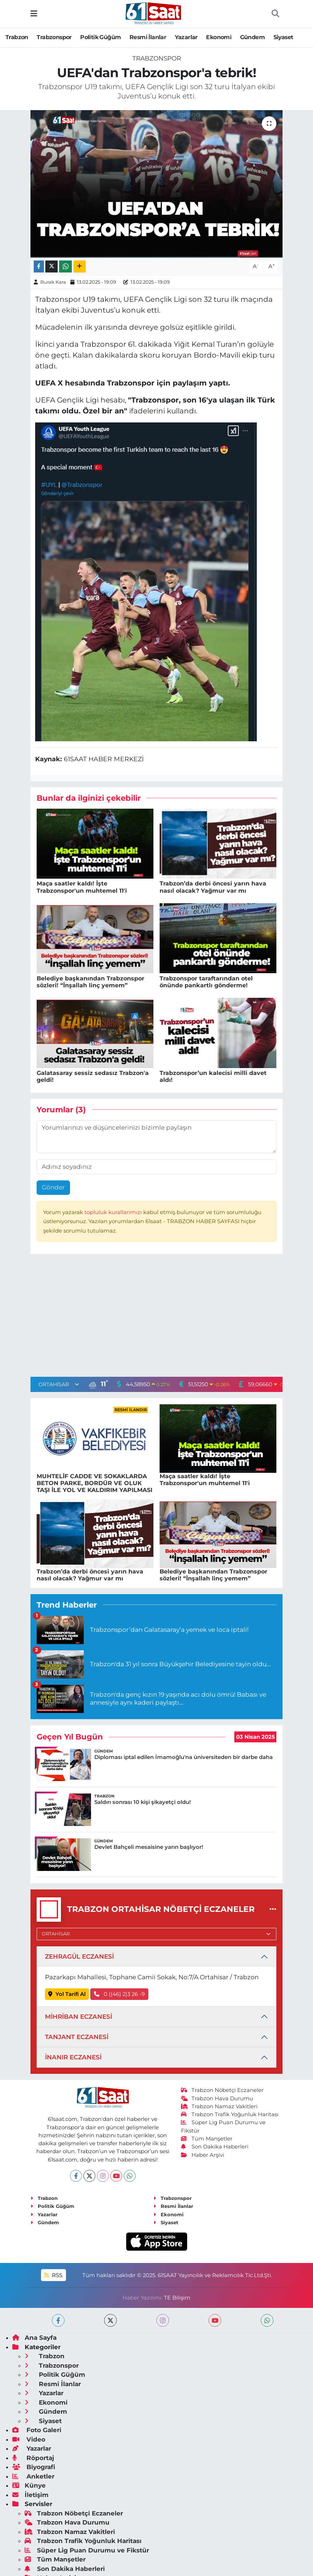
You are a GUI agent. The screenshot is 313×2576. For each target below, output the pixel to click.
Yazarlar (186, 37)
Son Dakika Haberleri (214, 2146)
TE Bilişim (177, 2297)
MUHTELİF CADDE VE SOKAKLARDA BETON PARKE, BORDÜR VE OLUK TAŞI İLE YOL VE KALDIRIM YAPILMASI (94, 1483)
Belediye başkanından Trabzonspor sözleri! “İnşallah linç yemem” (90, 982)
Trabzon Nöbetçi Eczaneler (222, 2090)
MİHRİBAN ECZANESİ (78, 2016)
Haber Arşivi (202, 2155)
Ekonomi (218, 37)
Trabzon (16, 37)
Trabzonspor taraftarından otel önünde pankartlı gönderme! (206, 982)
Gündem (252, 37)
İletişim (30, 2494)
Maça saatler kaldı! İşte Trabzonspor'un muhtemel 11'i (82, 887)
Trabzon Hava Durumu (217, 2098)
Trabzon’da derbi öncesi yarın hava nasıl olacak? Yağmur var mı (213, 887)
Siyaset (283, 37)
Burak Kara (53, 282)
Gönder (53, 1187)
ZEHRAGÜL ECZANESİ (79, 1956)
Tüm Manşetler (206, 2138)
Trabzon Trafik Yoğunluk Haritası (230, 2114)
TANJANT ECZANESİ (76, 2037)
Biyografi (33, 2467)
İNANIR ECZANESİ (73, 2057)
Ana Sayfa (34, 2337)
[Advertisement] (157, 1317)
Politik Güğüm (100, 37)
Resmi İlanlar (147, 37)
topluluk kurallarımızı (114, 1212)
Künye (29, 2485)
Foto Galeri (36, 2430)
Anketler (33, 2476)
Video (28, 2439)
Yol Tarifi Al (67, 1994)
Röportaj (33, 2458)
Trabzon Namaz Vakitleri (219, 2106)
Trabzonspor (54, 37)
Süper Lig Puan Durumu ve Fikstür (87, 2550)
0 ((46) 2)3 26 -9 (119, 1994)
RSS (53, 2275)
